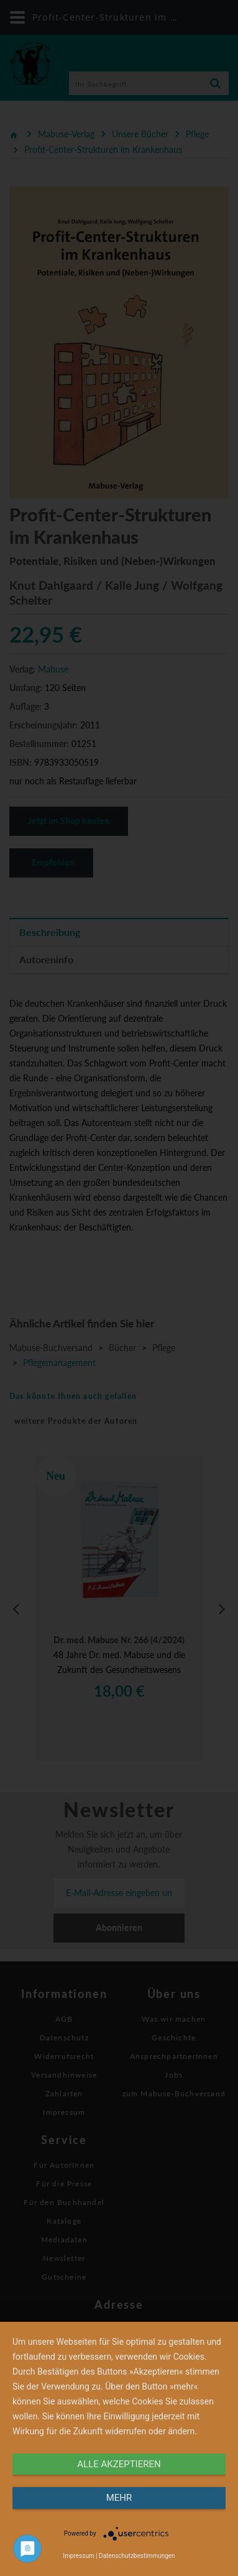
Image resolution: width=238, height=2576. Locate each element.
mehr (119, 2497)
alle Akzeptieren (118, 2464)
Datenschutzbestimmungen (137, 2555)
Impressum (78, 2555)
